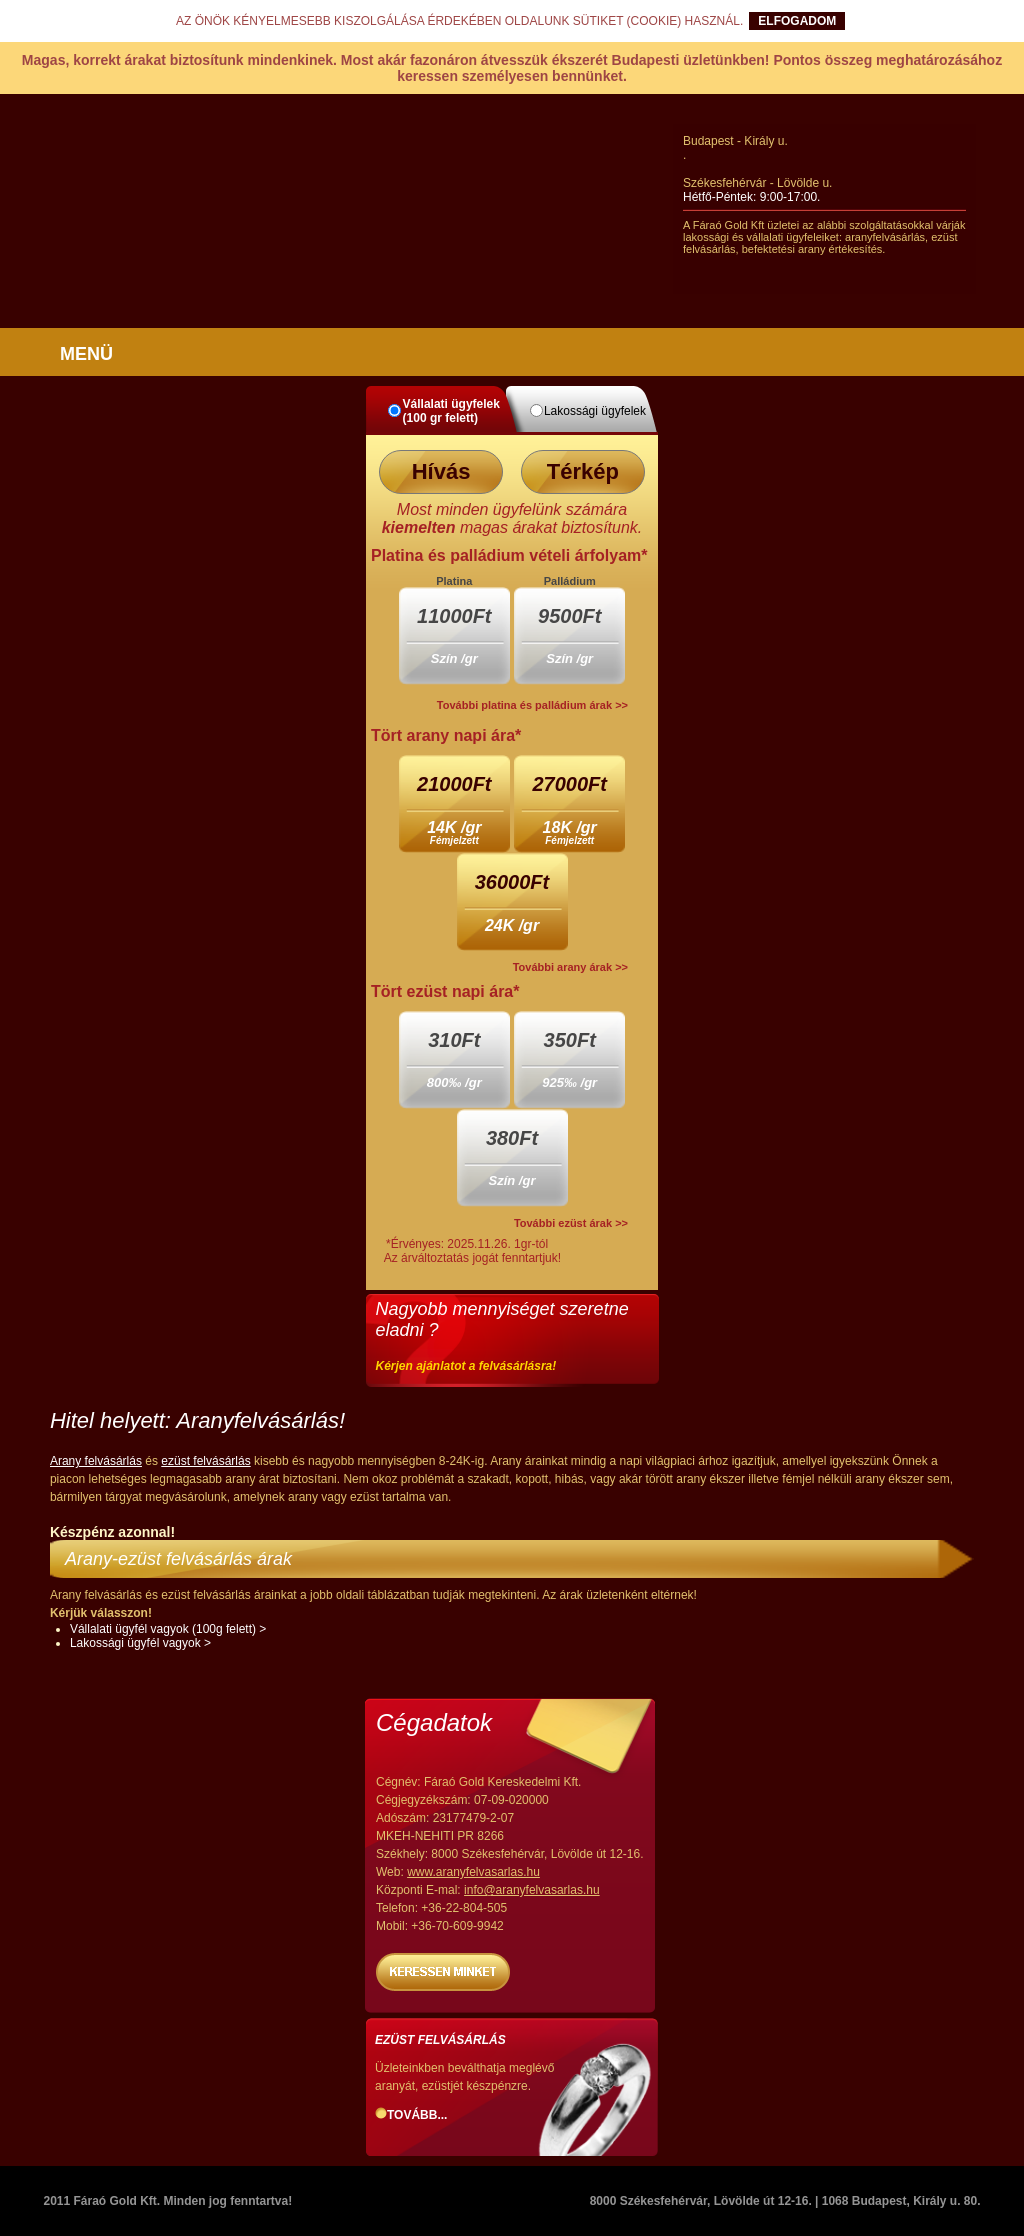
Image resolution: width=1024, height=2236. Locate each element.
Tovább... (417, 2115)
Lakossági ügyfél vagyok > (140, 1643)
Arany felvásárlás (96, 1461)
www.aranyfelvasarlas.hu (473, 1872)
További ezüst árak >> (571, 1223)
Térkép (583, 471)
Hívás (441, 471)
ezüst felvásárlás (205, 1461)
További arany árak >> (570, 967)
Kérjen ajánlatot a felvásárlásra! (466, 1366)
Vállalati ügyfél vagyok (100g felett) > (168, 1629)
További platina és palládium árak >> (532, 705)
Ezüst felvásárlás (440, 2040)
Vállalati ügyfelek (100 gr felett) (451, 411)
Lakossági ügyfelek (595, 411)
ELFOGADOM (797, 21)
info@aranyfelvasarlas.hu (532, 1890)
